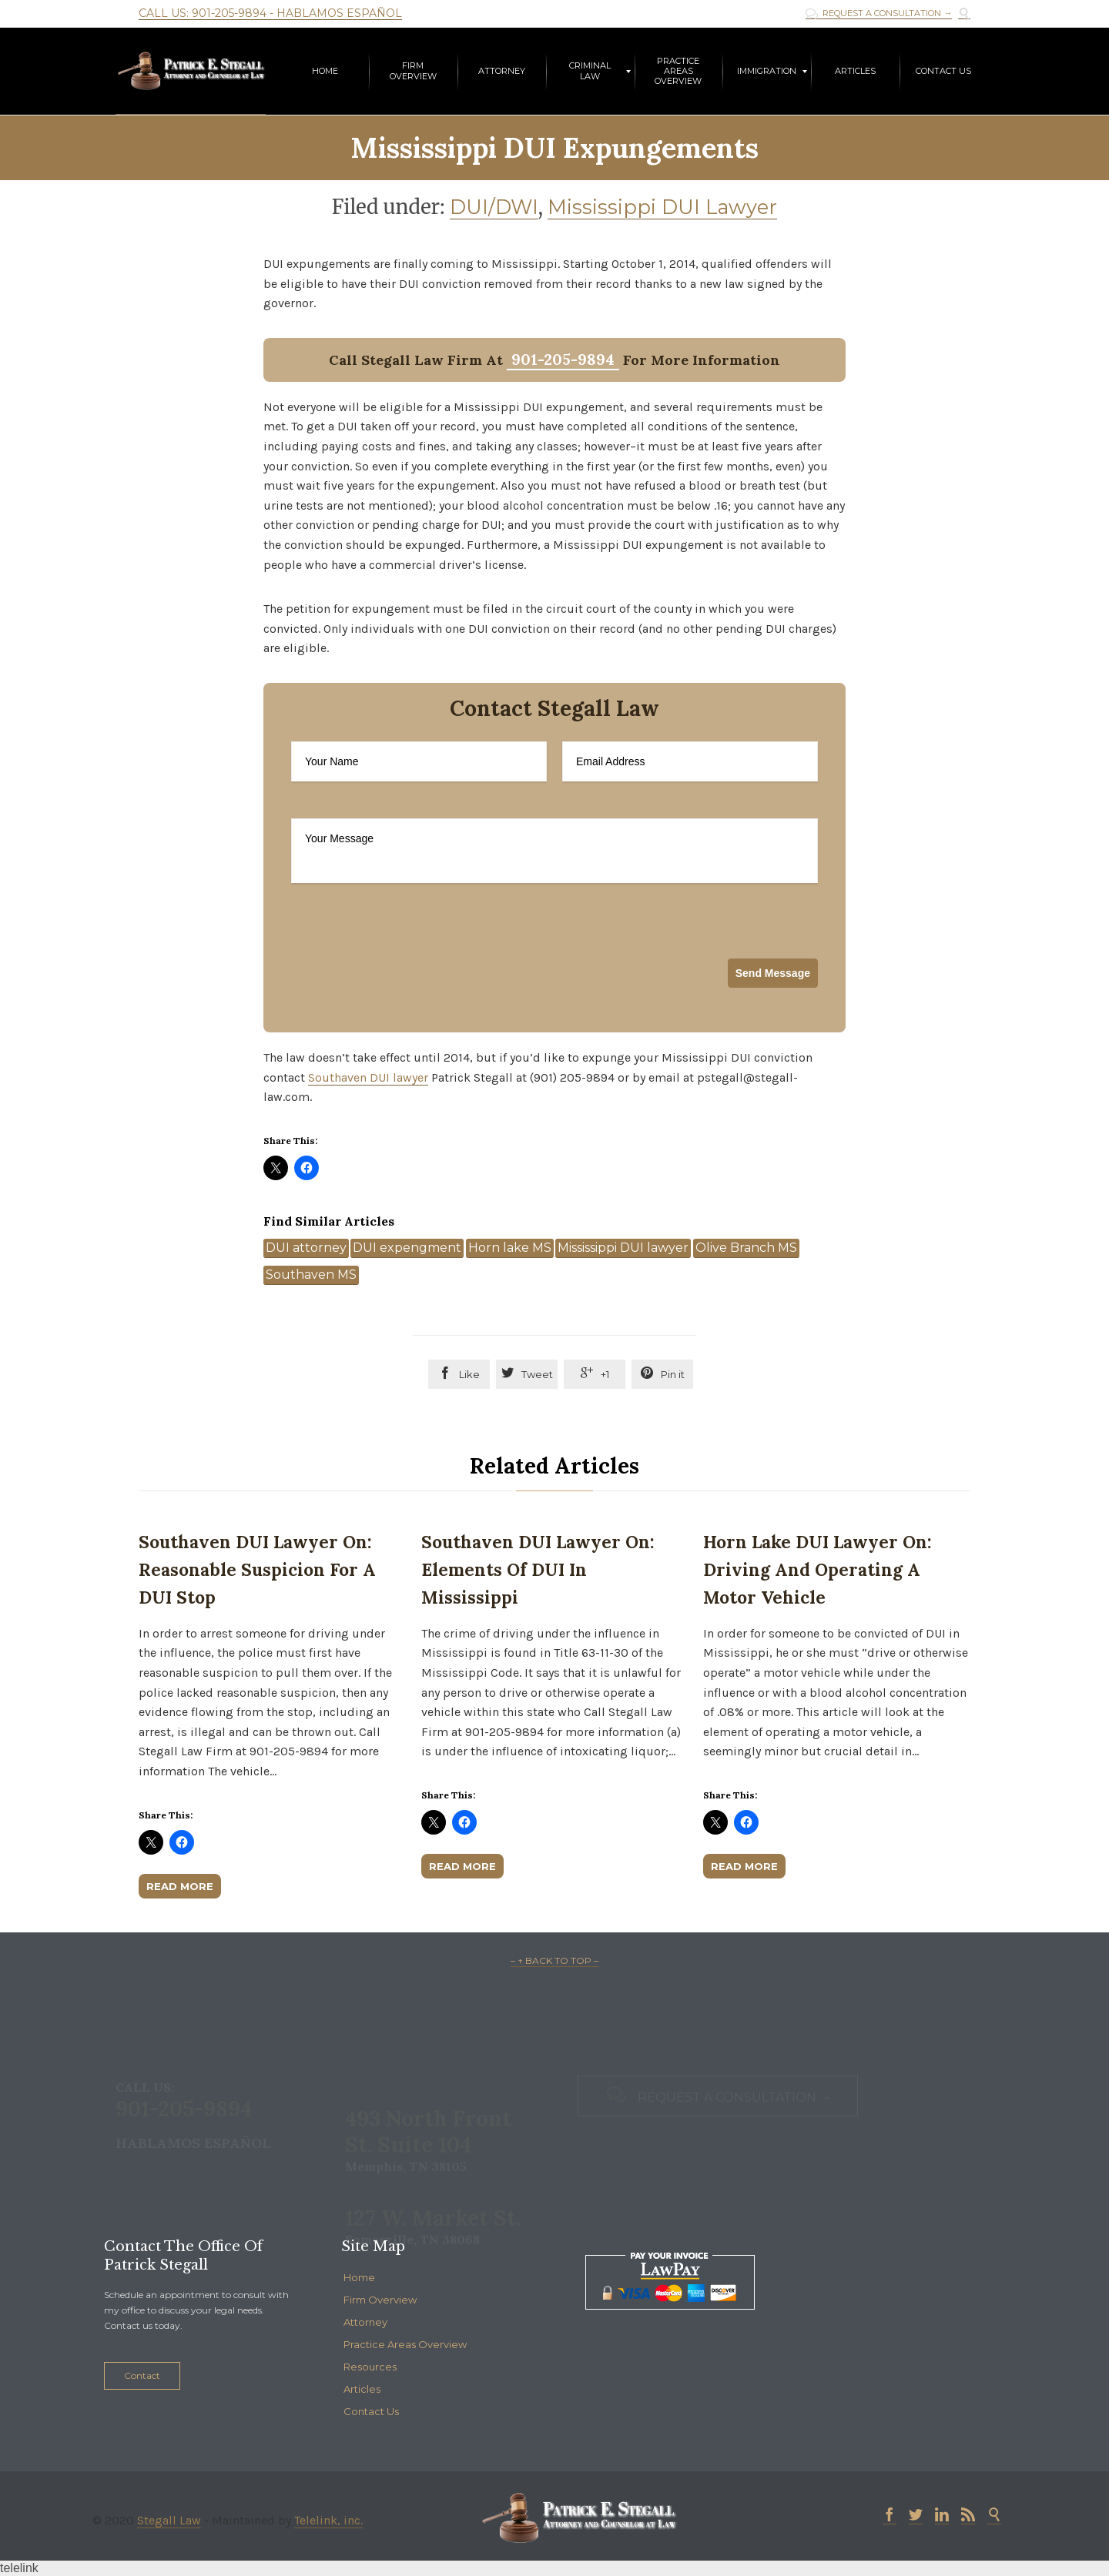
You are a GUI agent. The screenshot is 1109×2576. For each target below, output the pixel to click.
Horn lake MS (509, 1247)
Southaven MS (311, 1274)
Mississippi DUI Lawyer (662, 207)
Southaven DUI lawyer (368, 1077)
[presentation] (408, 968)
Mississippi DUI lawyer (623, 1247)
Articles (361, 2389)
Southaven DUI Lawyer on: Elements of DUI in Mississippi (538, 1569)
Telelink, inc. (328, 2520)
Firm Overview (380, 2299)
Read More (179, 1886)
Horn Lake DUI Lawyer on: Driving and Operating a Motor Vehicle (817, 1569)
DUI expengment (407, 1247)
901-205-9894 (563, 359)
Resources (370, 2366)
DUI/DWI (494, 207)
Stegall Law (169, 2520)
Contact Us (371, 2411)
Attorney (365, 2322)
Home (359, 2277)
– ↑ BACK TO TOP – (554, 1960)
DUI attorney (306, 1247)
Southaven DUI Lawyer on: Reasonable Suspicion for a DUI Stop (257, 1569)
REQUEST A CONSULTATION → (879, 13)
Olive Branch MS (746, 1247)
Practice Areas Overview (405, 2344)
